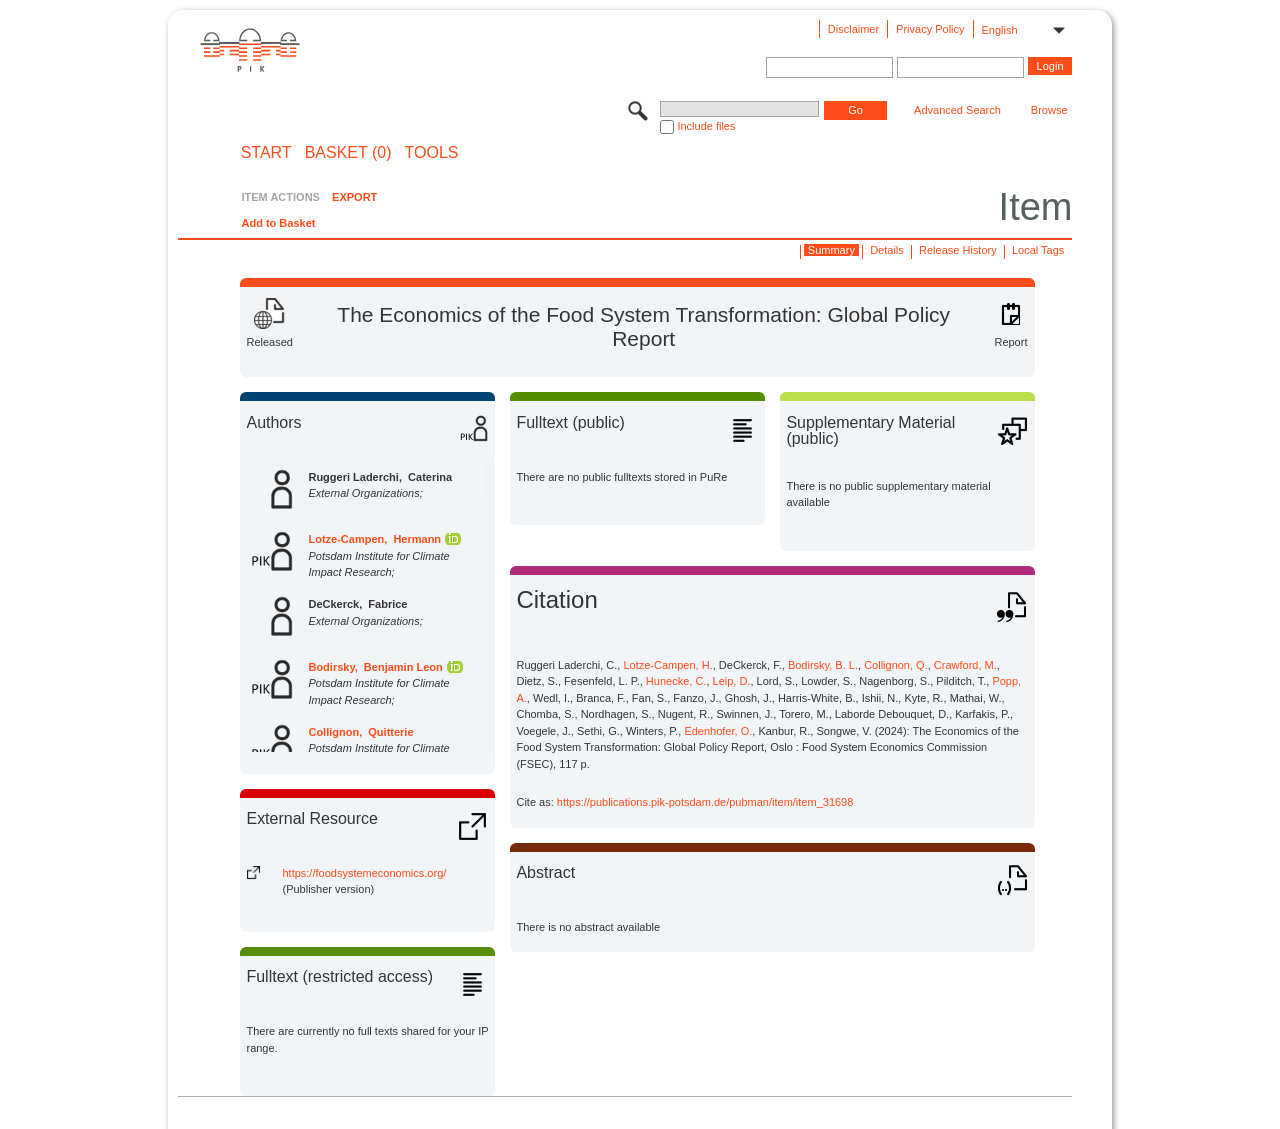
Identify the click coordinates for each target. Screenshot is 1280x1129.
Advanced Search (957, 110)
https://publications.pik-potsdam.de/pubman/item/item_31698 (705, 802)
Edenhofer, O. (718, 731)
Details (887, 250)
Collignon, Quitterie (360, 732)
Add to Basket (278, 223)
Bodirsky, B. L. (823, 665)
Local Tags (1038, 250)
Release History (958, 250)
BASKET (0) (348, 153)
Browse (1049, 110)
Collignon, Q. (896, 665)
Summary (831, 250)
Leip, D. (732, 681)
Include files (706, 126)
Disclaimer (853, 29)
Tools (432, 153)
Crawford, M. (965, 665)
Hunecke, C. (676, 681)
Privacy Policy (930, 29)
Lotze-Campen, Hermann (374, 539)
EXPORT (354, 197)
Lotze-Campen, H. (667, 665)
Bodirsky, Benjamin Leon (375, 667)
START (266, 153)
